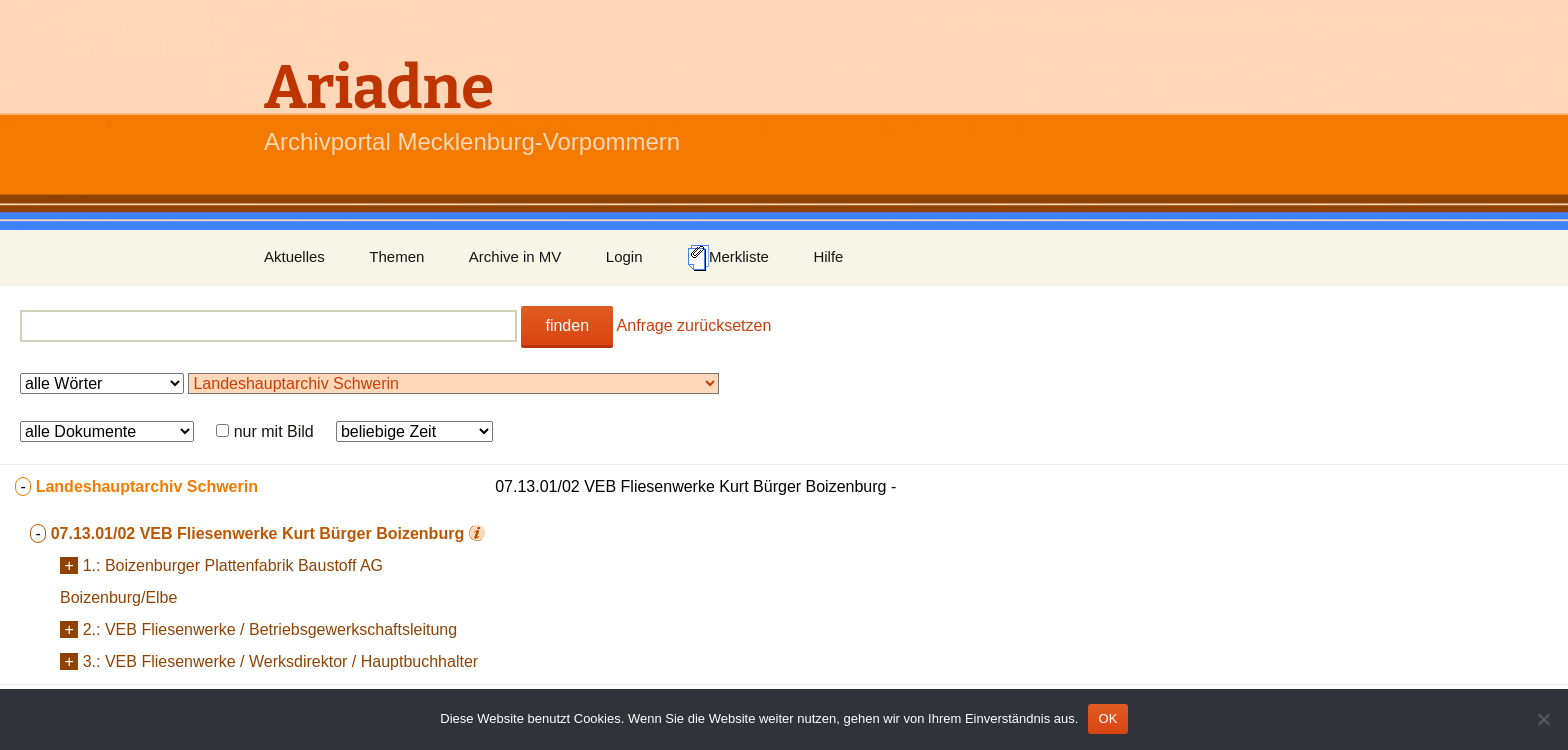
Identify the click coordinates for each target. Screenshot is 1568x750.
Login (624, 256)
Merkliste (728, 258)
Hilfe (828, 256)
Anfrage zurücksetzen (694, 325)
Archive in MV (515, 256)
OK (1107, 718)
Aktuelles (294, 256)
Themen (396, 256)
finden (567, 325)
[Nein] (1543, 719)
